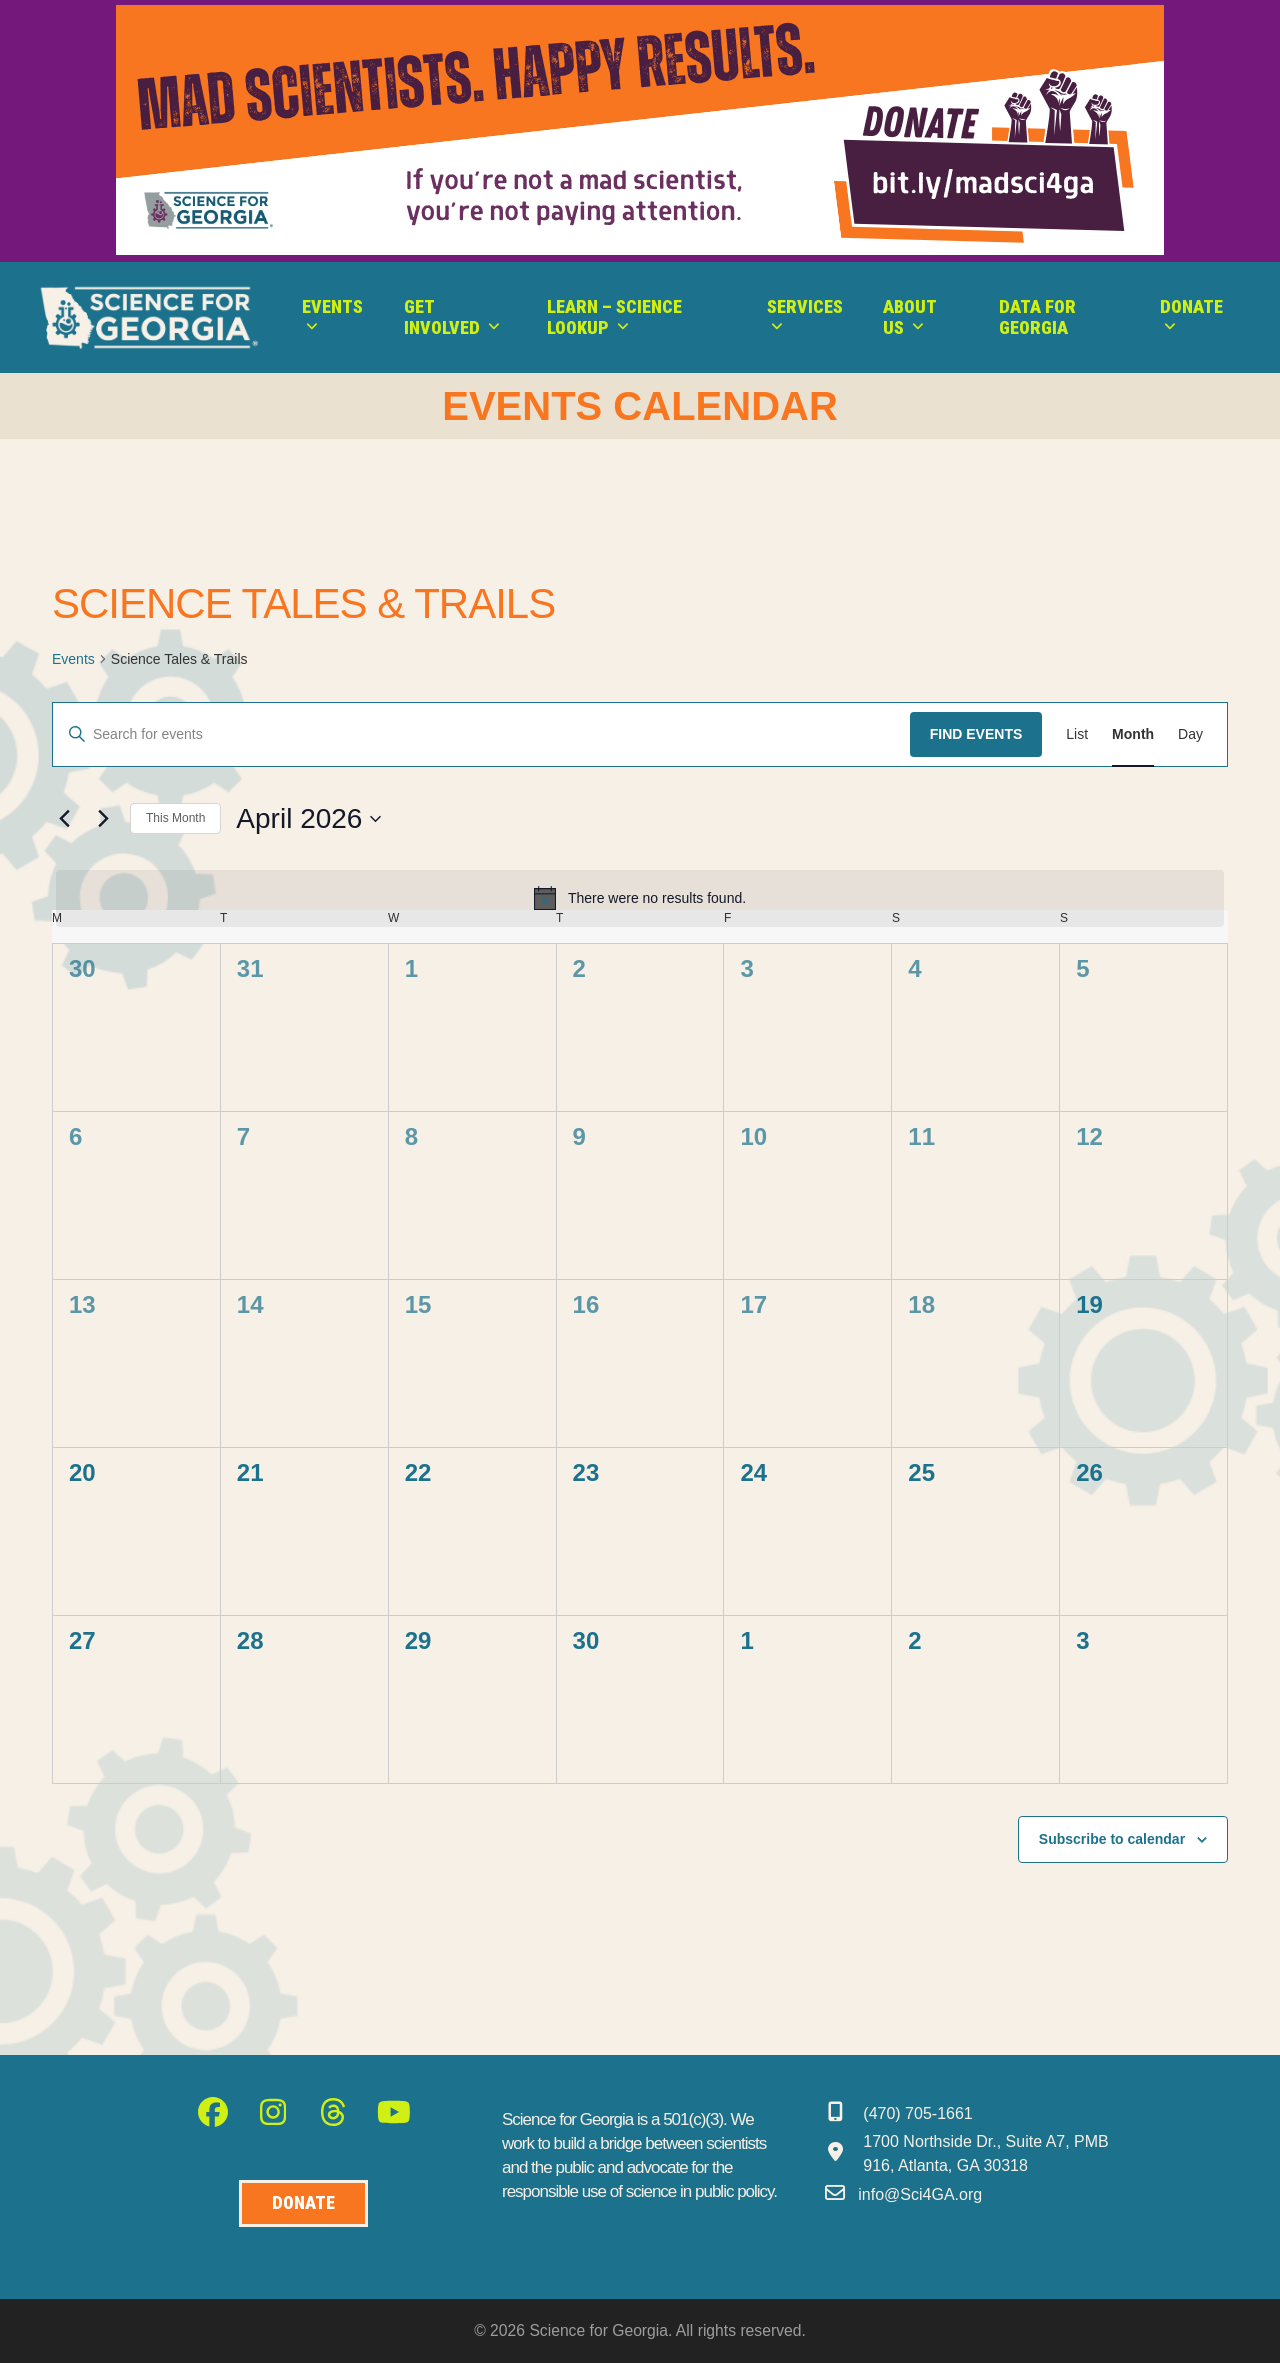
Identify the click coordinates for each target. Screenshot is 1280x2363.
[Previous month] (64, 819)
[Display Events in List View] (1077, 734)
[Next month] (103, 819)
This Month (175, 818)
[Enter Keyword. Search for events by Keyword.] (481, 734)
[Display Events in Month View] (1133, 734)
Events (73, 659)
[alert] (640, 898)
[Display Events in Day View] (1190, 734)
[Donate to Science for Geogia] (303, 2203)
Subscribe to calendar (1112, 1839)
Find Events (976, 734)
